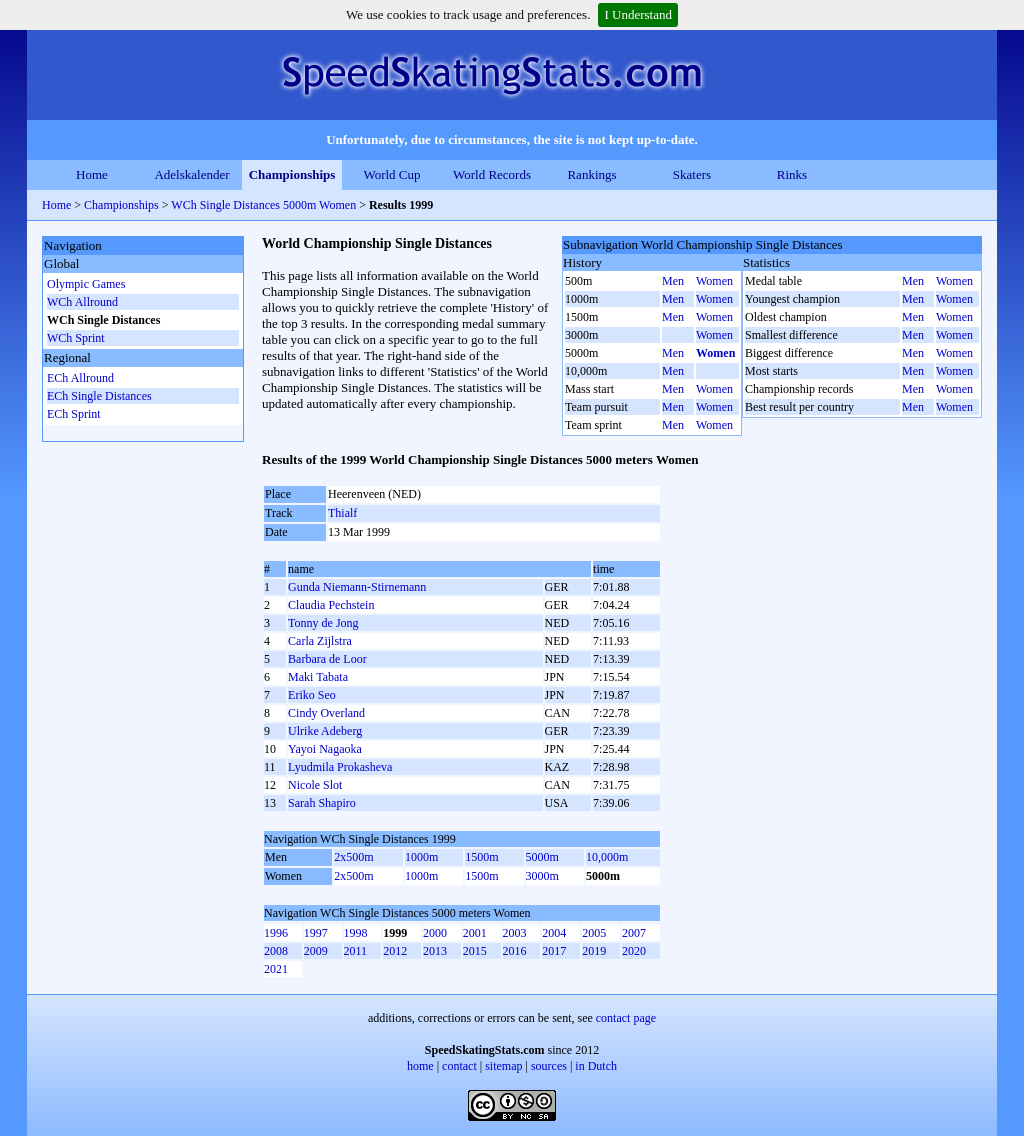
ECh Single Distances (99, 396)
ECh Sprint (74, 414)
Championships (292, 174)
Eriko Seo (312, 695)
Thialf (342, 513)
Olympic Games (86, 284)
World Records (492, 174)
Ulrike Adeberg (325, 731)
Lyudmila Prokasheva (340, 767)
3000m (542, 876)
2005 (594, 933)
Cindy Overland (326, 713)
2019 (594, 951)
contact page (626, 1018)
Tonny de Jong (323, 623)
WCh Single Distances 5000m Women (263, 205)
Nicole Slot (315, 785)
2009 (316, 951)
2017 (554, 951)
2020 (634, 951)
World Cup (391, 174)
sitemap (503, 1066)
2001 (475, 933)
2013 (435, 951)
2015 (475, 951)
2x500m (353, 857)
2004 (554, 933)
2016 (515, 951)
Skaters (692, 174)
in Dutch (596, 1066)
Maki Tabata (318, 677)
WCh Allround (82, 302)
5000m (542, 857)
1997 (316, 933)
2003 (515, 933)
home (420, 1066)
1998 (356, 933)
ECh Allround (80, 378)
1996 (276, 933)
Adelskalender (191, 174)
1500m (481, 857)
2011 (356, 951)
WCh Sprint (76, 338)
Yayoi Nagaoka (325, 749)
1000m (421, 857)
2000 (435, 933)
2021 (276, 969)
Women (714, 281)
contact (459, 1066)
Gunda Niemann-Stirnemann (357, 587)
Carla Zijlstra (320, 641)
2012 (395, 951)
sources (549, 1066)
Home (92, 174)
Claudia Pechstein (331, 605)
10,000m (607, 857)
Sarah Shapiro (322, 803)
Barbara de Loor (327, 659)
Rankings (591, 174)
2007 (634, 933)
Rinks (792, 174)
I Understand (638, 14)
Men (673, 281)
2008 (276, 951)
